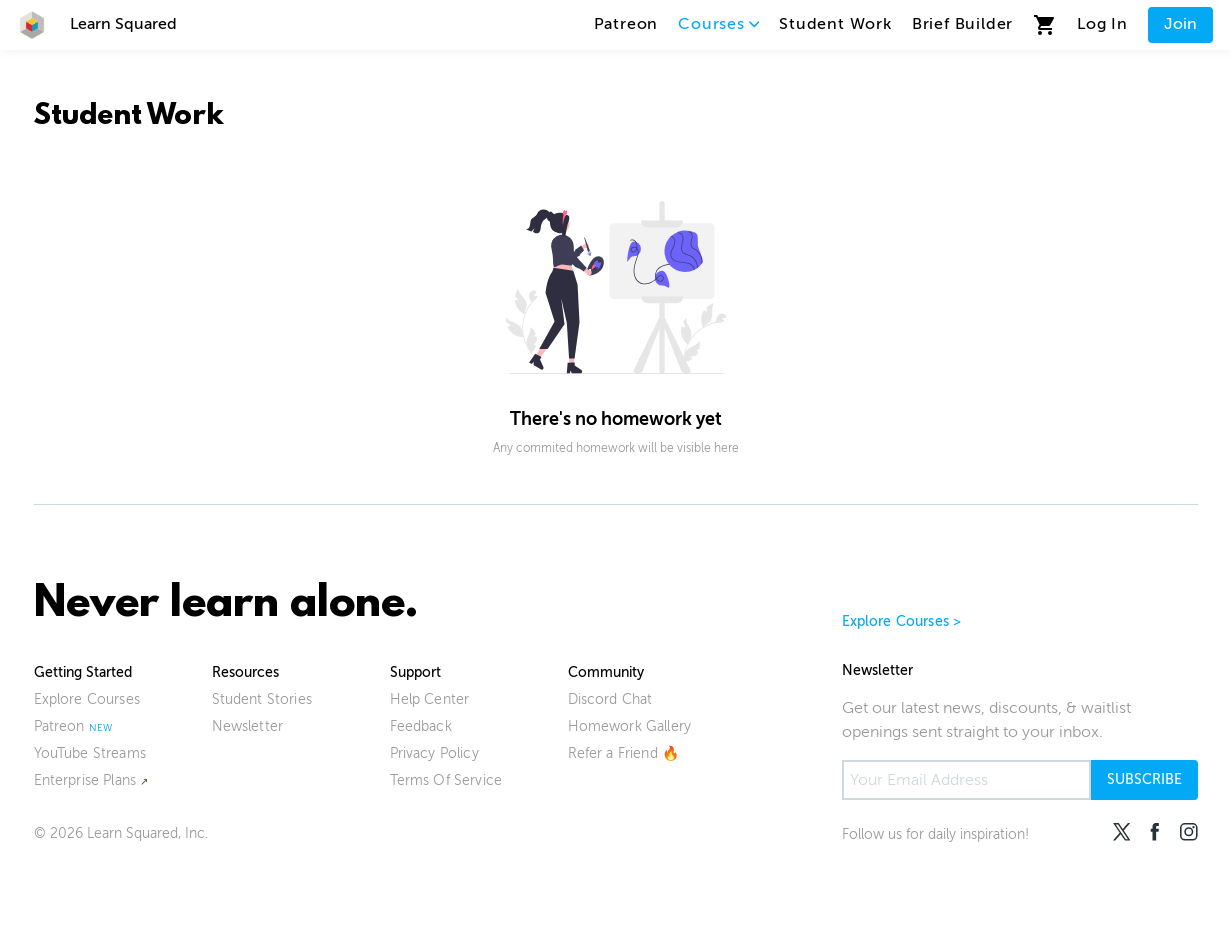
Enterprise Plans (85, 780)
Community (606, 672)
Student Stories (262, 699)
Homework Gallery (630, 726)
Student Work (835, 24)
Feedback (421, 726)
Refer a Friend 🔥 (624, 753)
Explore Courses (87, 699)
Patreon (626, 24)
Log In (1102, 24)
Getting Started (83, 672)
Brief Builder (962, 24)
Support (415, 672)
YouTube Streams (90, 753)
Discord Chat (610, 699)
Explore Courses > (902, 621)
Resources (245, 672)
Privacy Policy (434, 753)
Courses (718, 24)
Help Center (430, 699)
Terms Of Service (446, 780)
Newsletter (248, 726)
